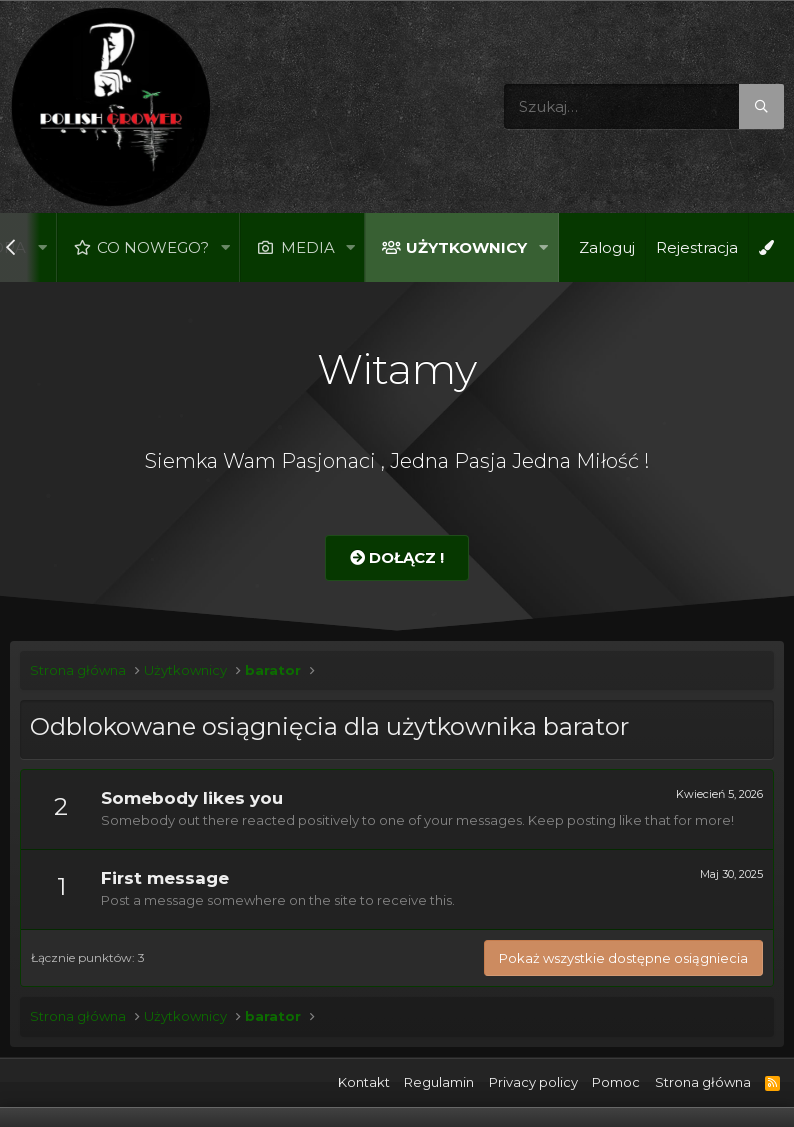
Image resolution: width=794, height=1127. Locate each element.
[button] (42, 247)
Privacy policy (533, 1082)
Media (308, 247)
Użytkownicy (466, 247)
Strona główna (703, 1082)
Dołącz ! (397, 557)
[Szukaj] (644, 106)
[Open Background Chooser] (766, 247)
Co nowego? (153, 247)
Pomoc (616, 1082)
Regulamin (439, 1082)
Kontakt (364, 1082)
